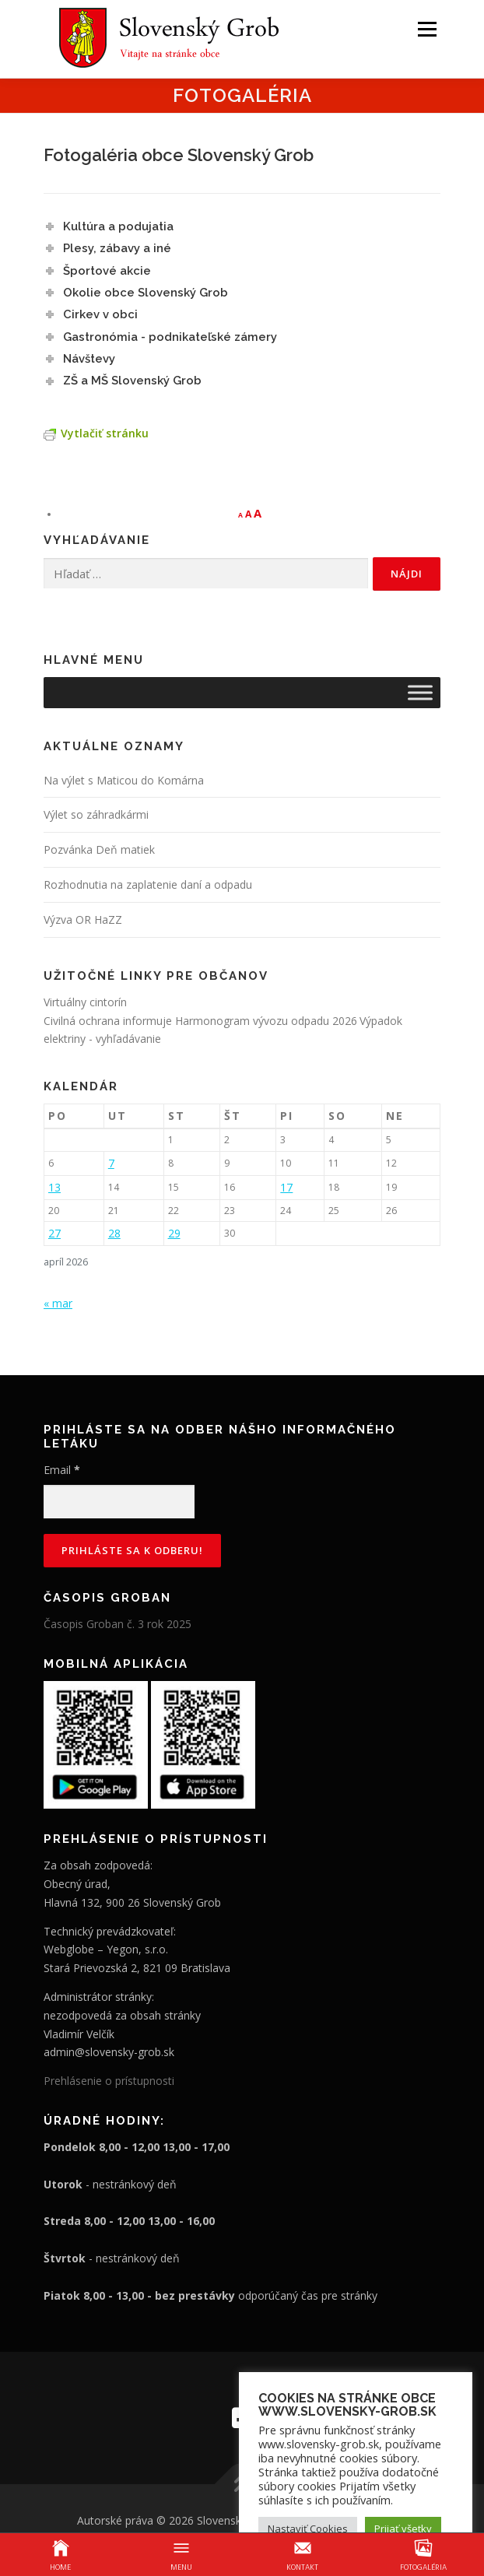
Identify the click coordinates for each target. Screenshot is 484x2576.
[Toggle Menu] (420, 692)
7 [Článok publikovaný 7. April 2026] (111, 1163)
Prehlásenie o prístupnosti (109, 2080)
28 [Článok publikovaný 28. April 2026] (114, 1233)
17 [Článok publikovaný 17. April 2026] (286, 1187)
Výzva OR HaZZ (83, 919)
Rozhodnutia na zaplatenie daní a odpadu (148, 884)
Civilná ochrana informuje (109, 1020)
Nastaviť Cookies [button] (308, 2529)
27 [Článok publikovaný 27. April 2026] (54, 1233)
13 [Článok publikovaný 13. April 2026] (54, 1187)
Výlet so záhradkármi (96, 814)
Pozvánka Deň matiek (99, 849)
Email (62, 1469)
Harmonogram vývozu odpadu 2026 (266, 1020)
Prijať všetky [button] (403, 2529)
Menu (426, 29)
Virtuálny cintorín (85, 1002)
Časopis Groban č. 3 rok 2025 (117, 1623)
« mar (58, 1303)
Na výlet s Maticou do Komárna (124, 780)
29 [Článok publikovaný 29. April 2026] (174, 1233)
